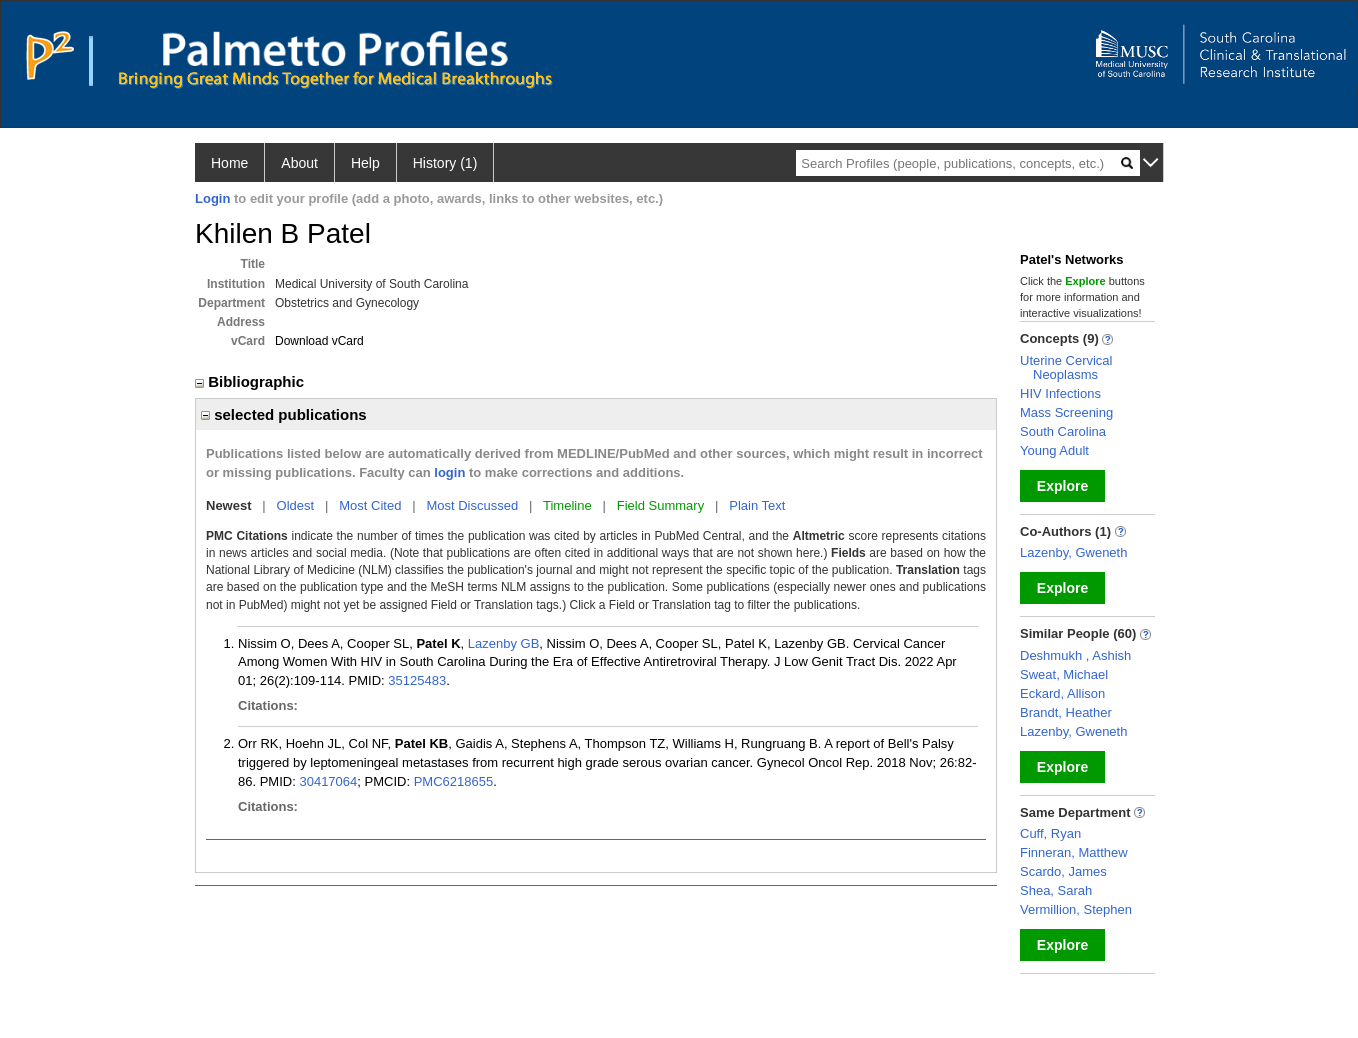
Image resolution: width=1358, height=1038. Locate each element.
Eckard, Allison (1062, 693)
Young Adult (1054, 450)
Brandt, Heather (1066, 712)
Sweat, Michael (1064, 674)
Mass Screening (1066, 412)
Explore (1062, 486)
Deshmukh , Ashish (1075, 655)
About (299, 163)
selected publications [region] (284, 414)
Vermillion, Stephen (1076, 909)
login (449, 472)
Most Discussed (472, 505)
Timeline (567, 505)
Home (229, 163)
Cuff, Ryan (1050, 833)
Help (365, 163)
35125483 (417, 680)
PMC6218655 (454, 781)
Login (212, 198)
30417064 (328, 781)
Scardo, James (1063, 871)
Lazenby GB (504, 643)
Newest (229, 505)
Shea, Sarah (1056, 890)
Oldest (296, 505)
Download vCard (319, 341)
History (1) (445, 163)
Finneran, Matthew (1074, 852)
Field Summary (660, 505)
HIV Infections (1060, 393)
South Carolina (1063, 431)
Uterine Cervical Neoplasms (1066, 367)
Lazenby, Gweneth (1073, 552)
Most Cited (370, 505)
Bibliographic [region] (251, 381)
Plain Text (757, 505)
